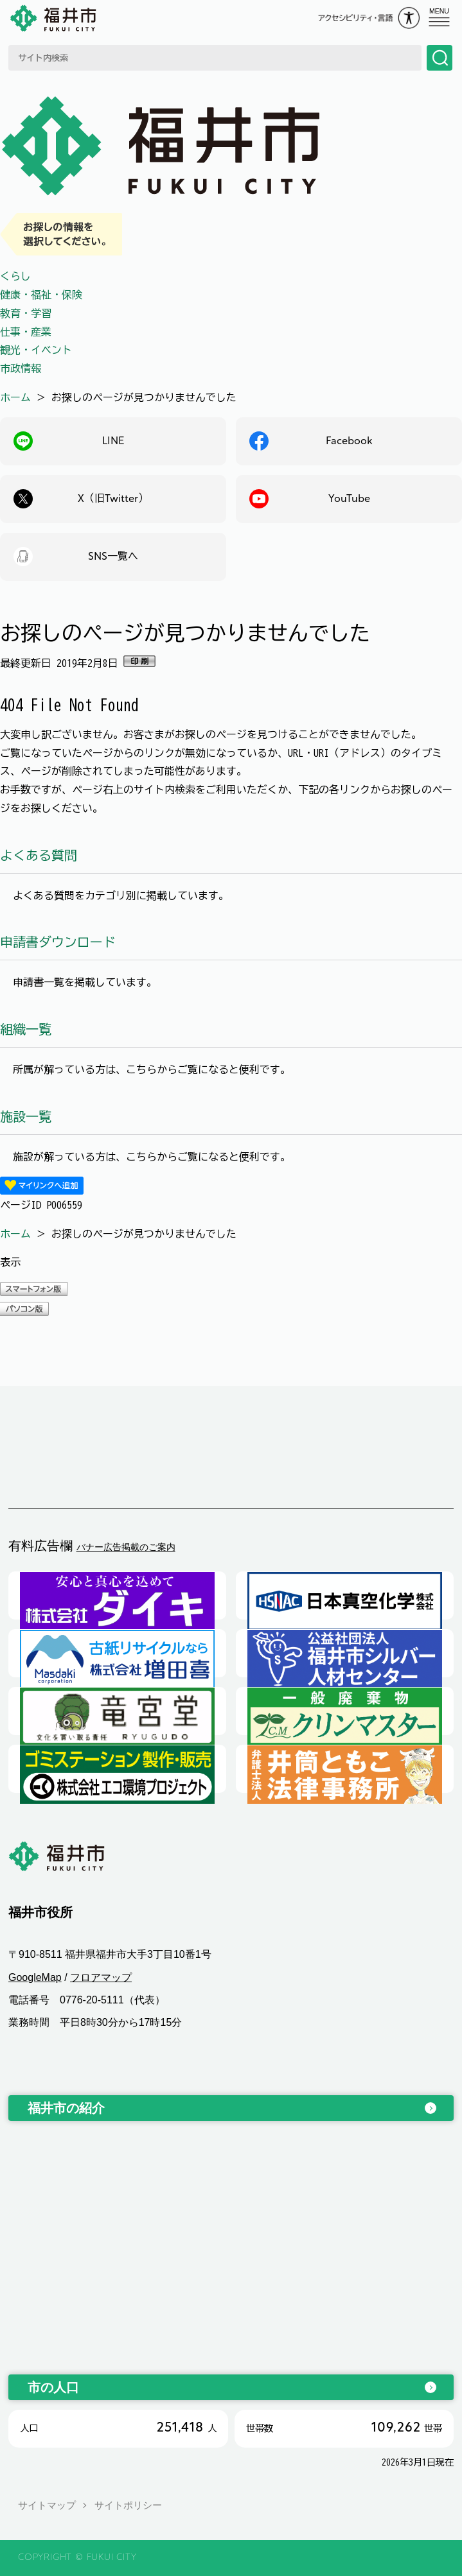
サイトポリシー (128, 2505)
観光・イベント (36, 350)
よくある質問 (38, 855)
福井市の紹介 (66, 2108)
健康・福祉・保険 (41, 295)
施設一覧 (25, 1116)
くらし (15, 276)
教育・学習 (25, 313)
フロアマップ (101, 1977)
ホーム (15, 397)
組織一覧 (25, 1029)
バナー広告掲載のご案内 (125, 1547)
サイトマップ (47, 2505)
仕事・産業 (25, 332)
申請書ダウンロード (58, 941)
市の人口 (53, 2387)
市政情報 (20, 368)
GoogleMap (35, 1977)
